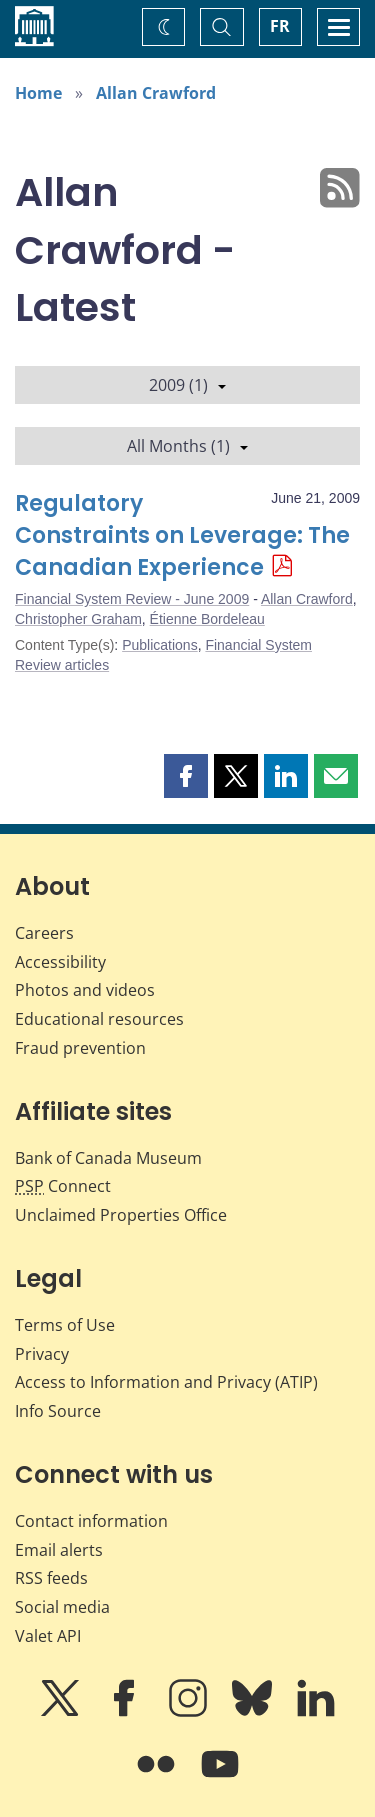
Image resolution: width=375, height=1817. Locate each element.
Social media (62, 1607)
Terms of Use (65, 1325)
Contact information (91, 1521)
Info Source (58, 1411)
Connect (63, 1186)
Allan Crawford (156, 93)
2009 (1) (187, 385)
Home (38, 93)
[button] (186, 776)
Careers (44, 933)
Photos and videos (85, 990)
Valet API (48, 1636)
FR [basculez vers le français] (280, 26)
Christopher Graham (78, 619)
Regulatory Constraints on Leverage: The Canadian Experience (182, 535)
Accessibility (60, 962)
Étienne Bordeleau (207, 619)
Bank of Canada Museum (108, 1158)
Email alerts (59, 1550)
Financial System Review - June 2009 (132, 599)
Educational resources (99, 1019)
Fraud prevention (80, 1048)
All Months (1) (187, 446)
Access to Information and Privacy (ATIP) (166, 1382)
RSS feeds (51, 1578)
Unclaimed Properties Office (121, 1215)
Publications (160, 645)
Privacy (42, 1354)
